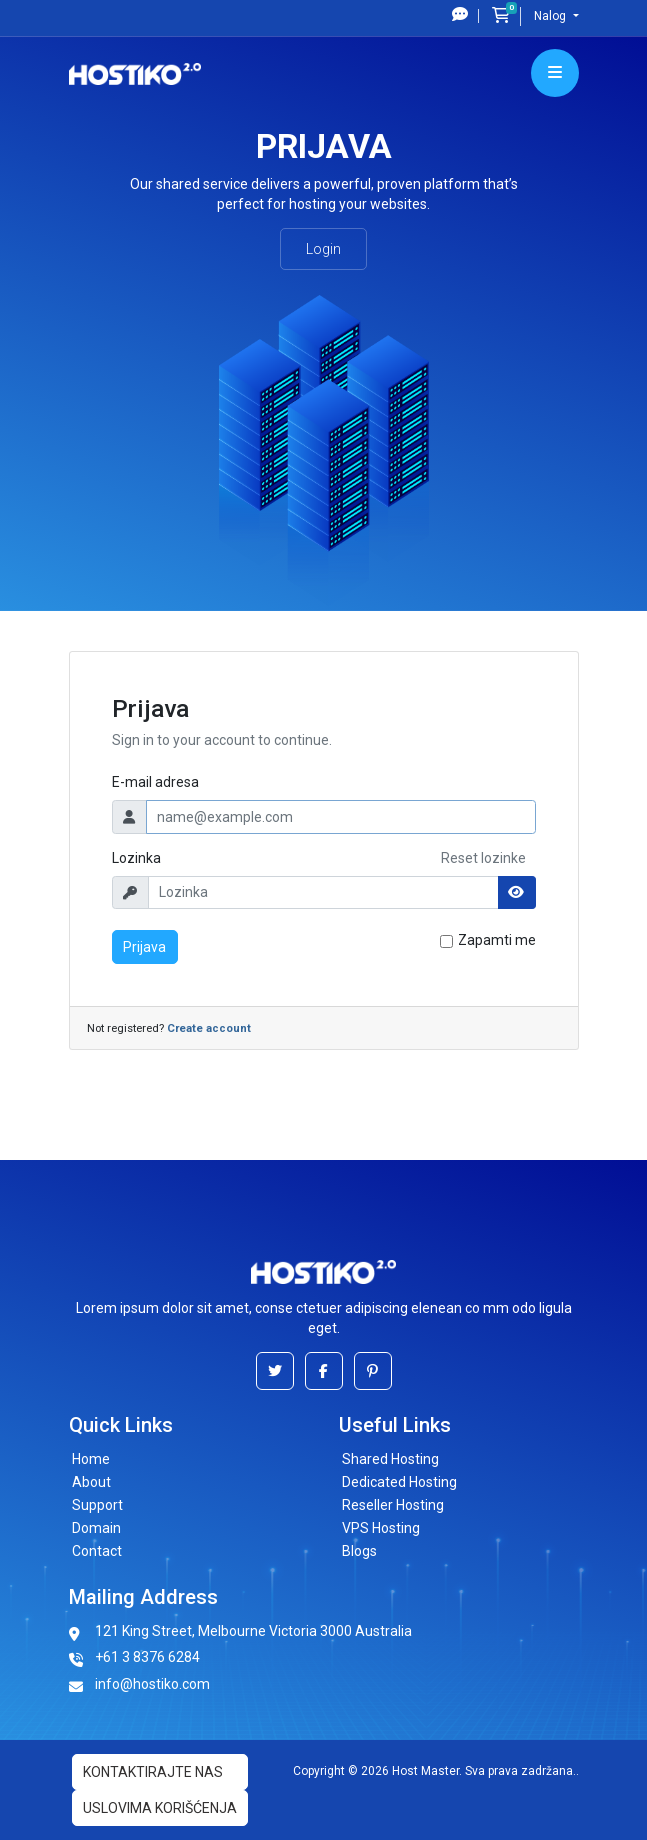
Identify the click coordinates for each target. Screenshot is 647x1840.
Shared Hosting (390, 1459)
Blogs (359, 1551)
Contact (97, 1551)
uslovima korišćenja (160, 1808)
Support (97, 1505)
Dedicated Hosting (399, 1482)
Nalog (551, 16)
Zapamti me (497, 940)
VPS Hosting (381, 1528)
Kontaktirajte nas (153, 1772)
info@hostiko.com (152, 1684)
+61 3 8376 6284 (147, 1657)
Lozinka (136, 858)
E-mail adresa (155, 782)
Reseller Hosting (393, 1505)
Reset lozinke (483, 858)
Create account (209, 1028)
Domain (96, 1528)
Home (91, 1459)
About (91, 1482)
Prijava (144, 947)
